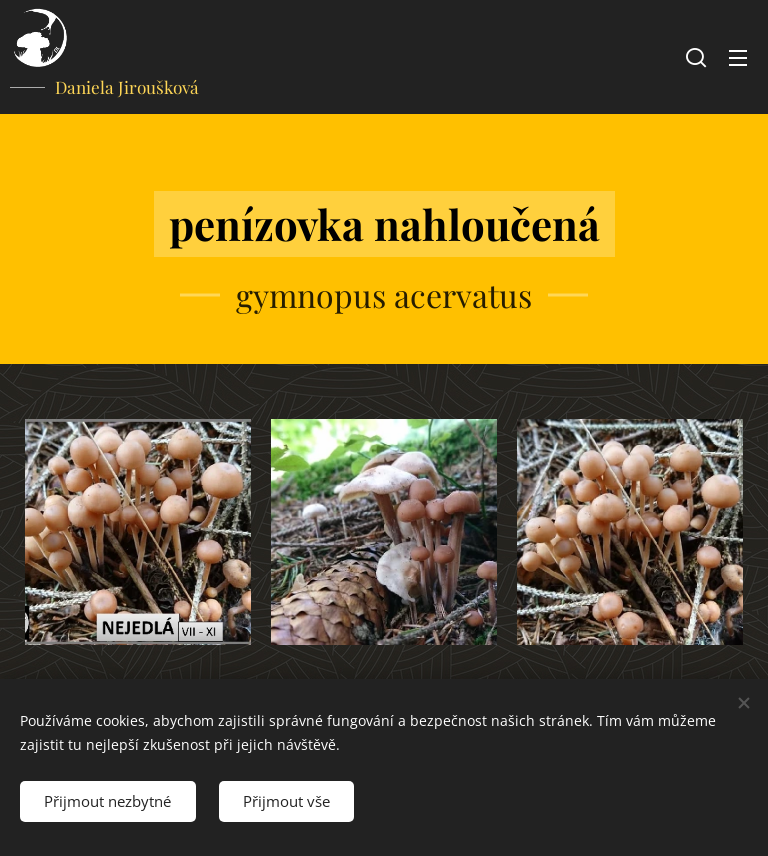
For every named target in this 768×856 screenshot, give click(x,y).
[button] (696, 57)
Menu (738, 58)
